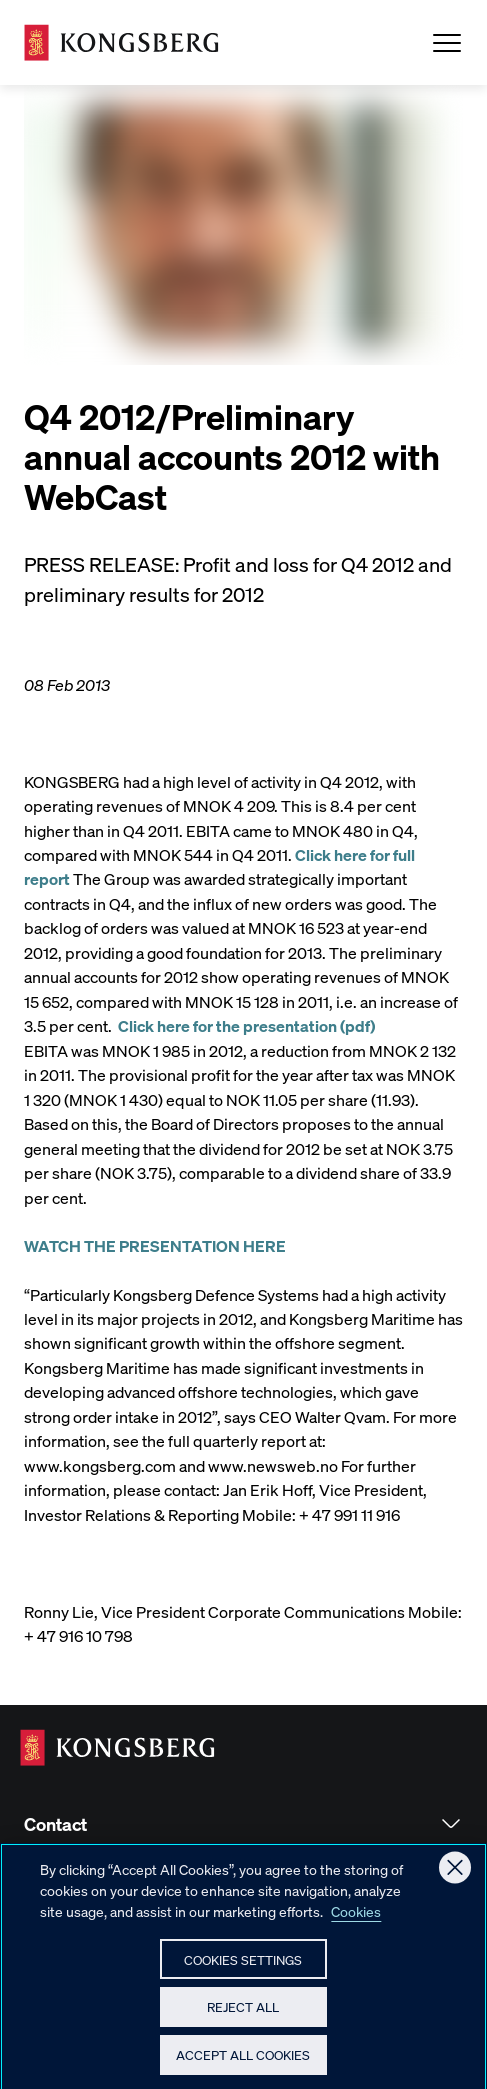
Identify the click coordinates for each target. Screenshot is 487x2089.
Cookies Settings (243, 1966)
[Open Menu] (447, 43)
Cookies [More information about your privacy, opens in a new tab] (356, 1918)
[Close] (455, 1875)
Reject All (243, 2013)
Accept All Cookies (243, 2061)
